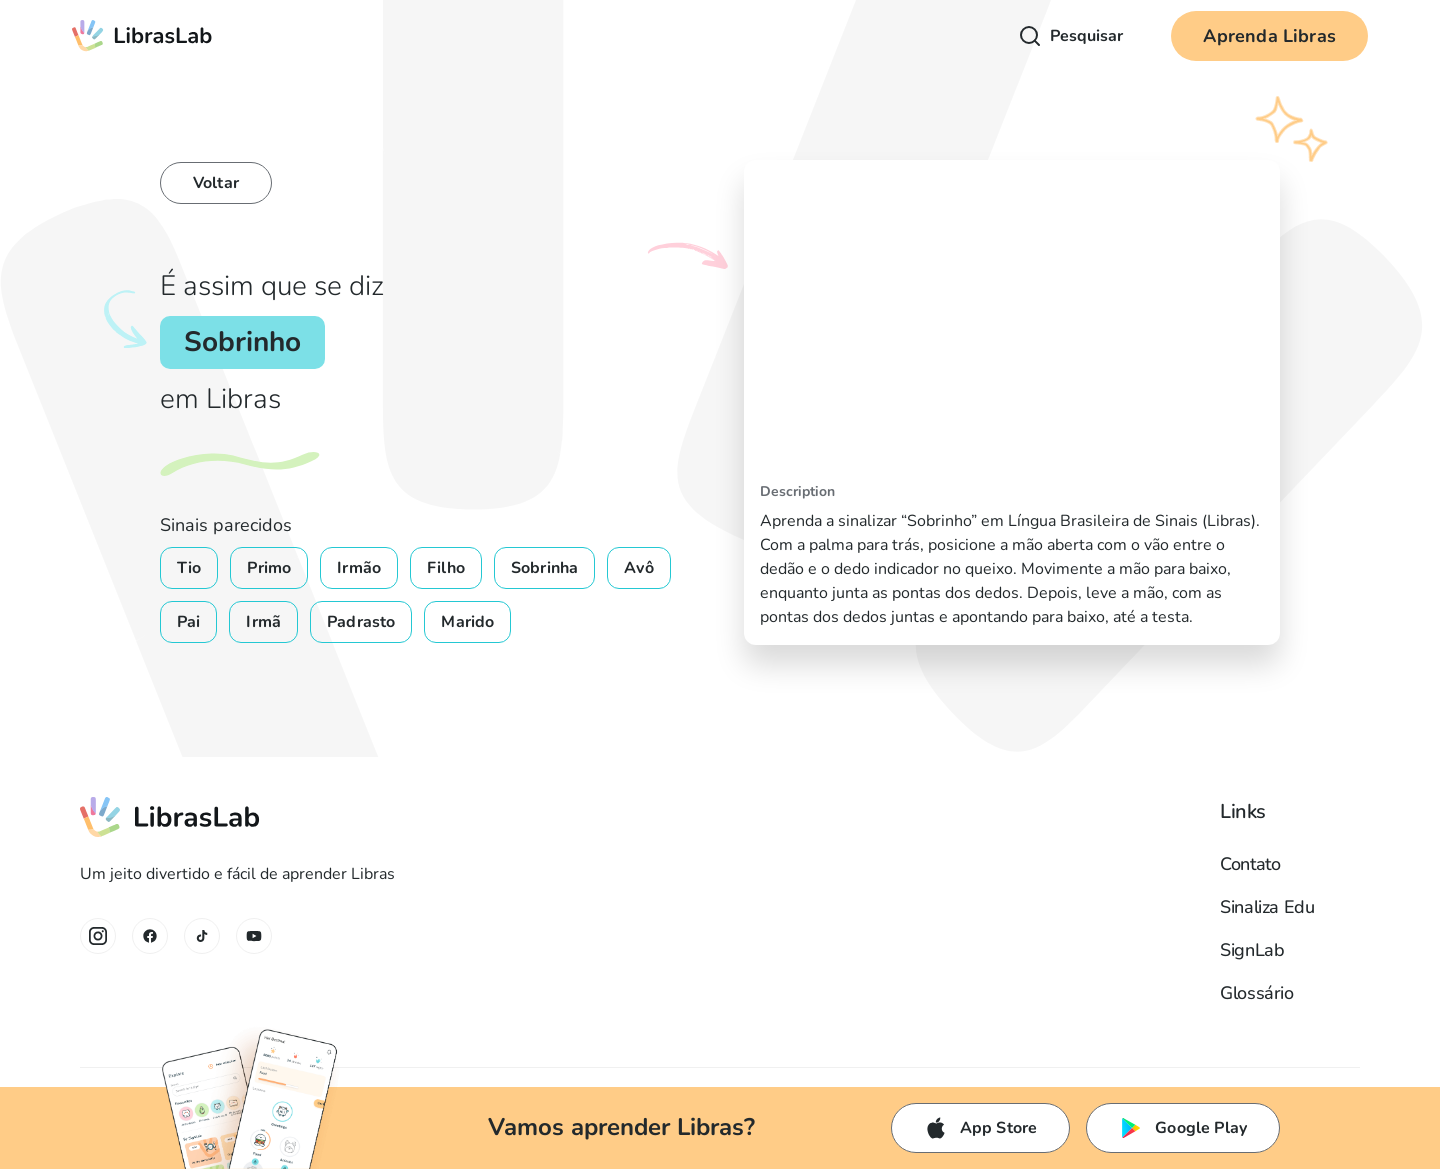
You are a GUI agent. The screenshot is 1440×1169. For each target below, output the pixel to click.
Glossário (1257, 993)
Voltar (216, 183)
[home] (142, 36)
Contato (1250, 864)
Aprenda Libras (1269, 36)
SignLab (1252, 950)
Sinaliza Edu (1267, 907)
